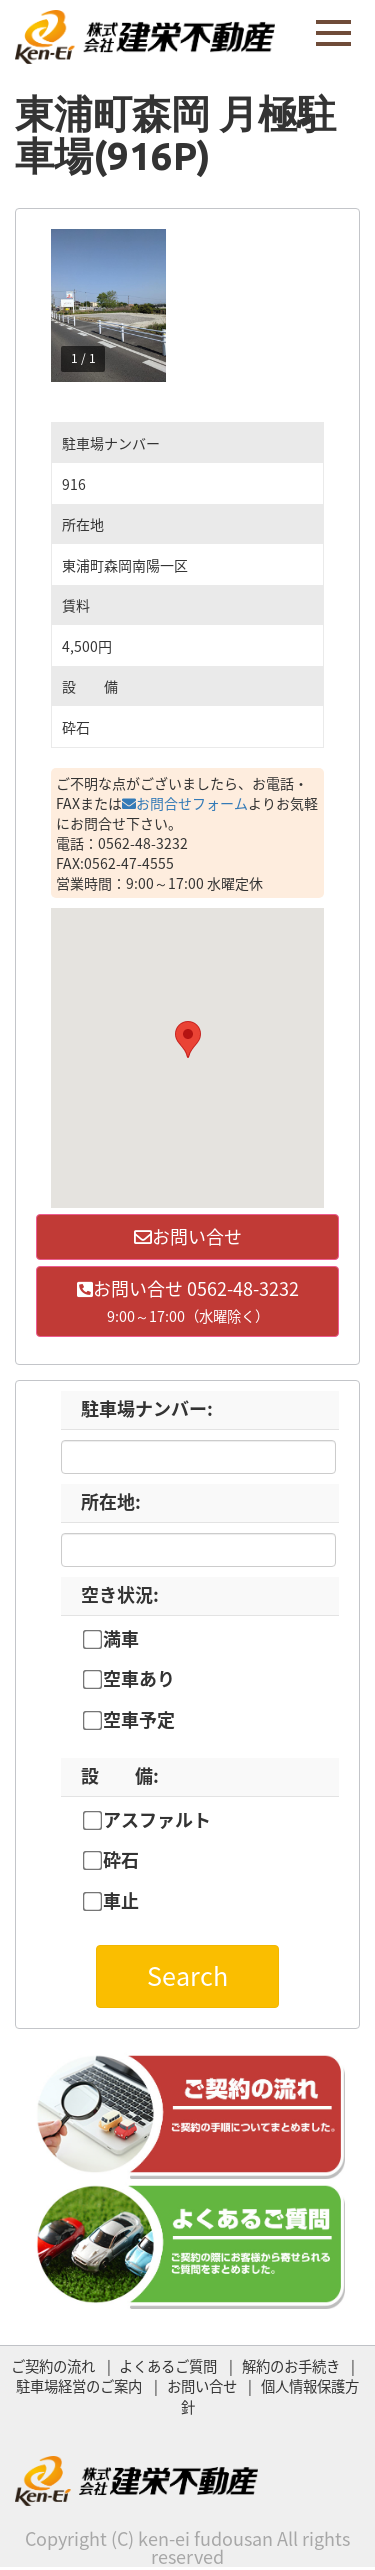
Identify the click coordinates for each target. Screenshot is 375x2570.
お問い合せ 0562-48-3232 (188, 1301)
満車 (121, 1639)
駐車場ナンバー (147, 1408)
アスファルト (157, 1820)
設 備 (120, 1775)
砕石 (121, 1860)
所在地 (111, 1501)
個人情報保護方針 (270, 2396)
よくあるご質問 (168, 2366)
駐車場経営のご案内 (79, 2386)
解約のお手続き (291, 2366)
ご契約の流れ (53, 2366)
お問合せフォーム (185, 803)
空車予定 (139, 1720)
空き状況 (120, 1594)
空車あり (139, 1679)
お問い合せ (188, 1236)
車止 (121, 1901)
